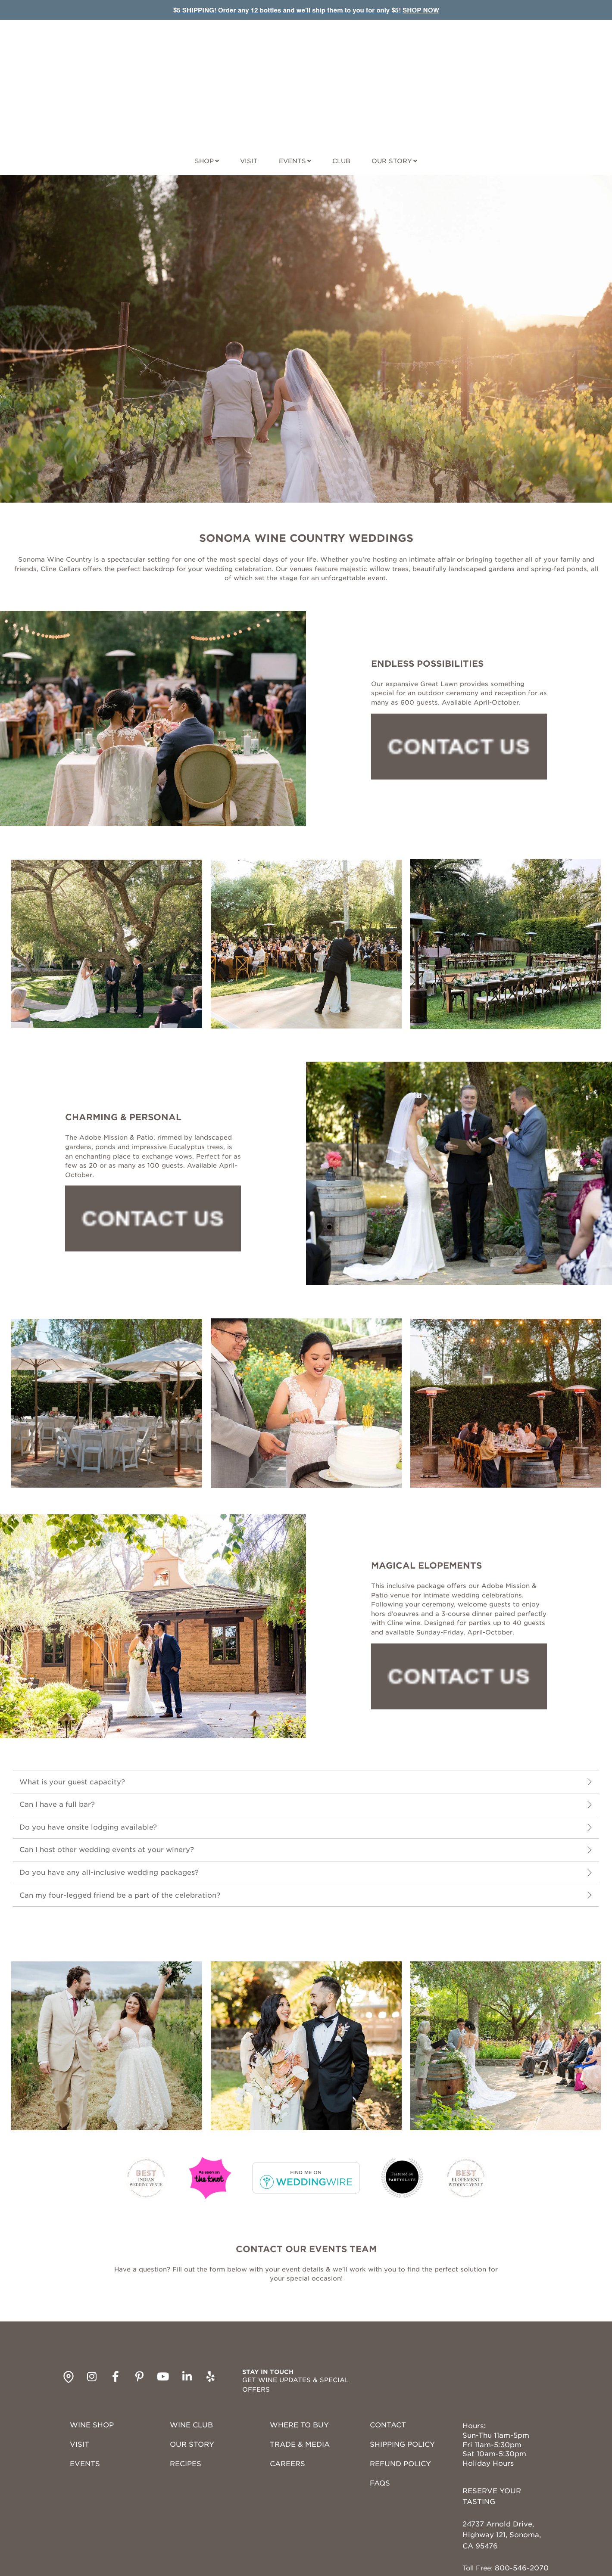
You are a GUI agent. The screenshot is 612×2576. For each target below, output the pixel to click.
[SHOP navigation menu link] (207, 87)
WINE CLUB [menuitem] (191, 2353)
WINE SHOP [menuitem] (92, 2353)
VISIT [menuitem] (79, 2372)
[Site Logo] (306, 48)
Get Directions (488, 2529)
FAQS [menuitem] (380, 2411)
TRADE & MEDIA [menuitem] (300, 2372)
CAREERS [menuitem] (287, 2391)
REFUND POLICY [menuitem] (400, 2391)
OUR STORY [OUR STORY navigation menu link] (392, 89)
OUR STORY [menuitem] (192, 2372)
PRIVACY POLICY (325, 2565)
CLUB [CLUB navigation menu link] (341, 89)
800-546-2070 (522, 2496)
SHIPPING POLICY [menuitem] (402, 2372)
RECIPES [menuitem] (185, 2391)
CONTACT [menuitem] (388, 2353)
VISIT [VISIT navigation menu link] (249, 89)
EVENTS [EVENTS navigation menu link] (292, 89)
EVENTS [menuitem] (85, 2391)
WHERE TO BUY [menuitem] (299, 2353)
